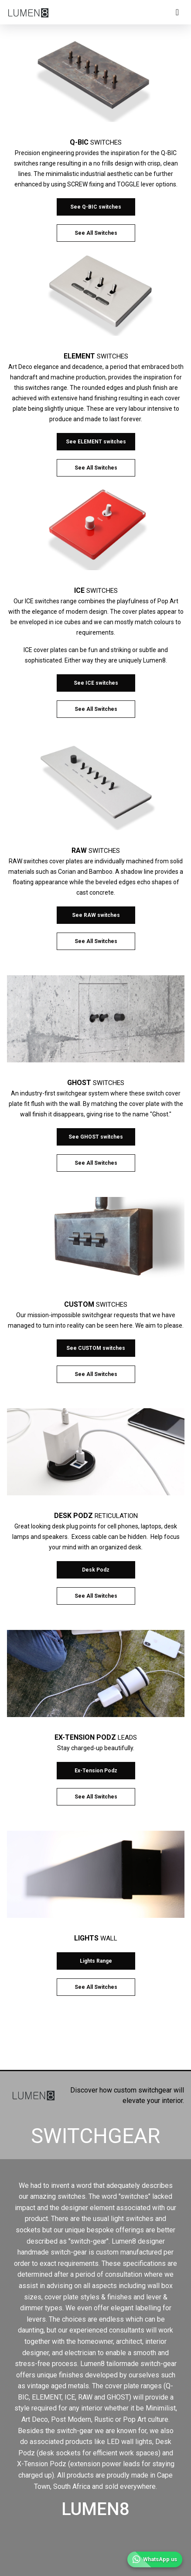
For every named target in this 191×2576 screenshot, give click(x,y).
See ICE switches (96, 683)
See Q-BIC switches (95, 207)
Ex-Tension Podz (96, 1771)
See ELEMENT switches (96, 442)
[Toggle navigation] (177, 12)
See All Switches (96, 233)
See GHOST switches (95, 1137)
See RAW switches (96, 915)
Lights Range (96, 1961)
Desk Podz (95, 1570)
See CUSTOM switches (95, 1348)
